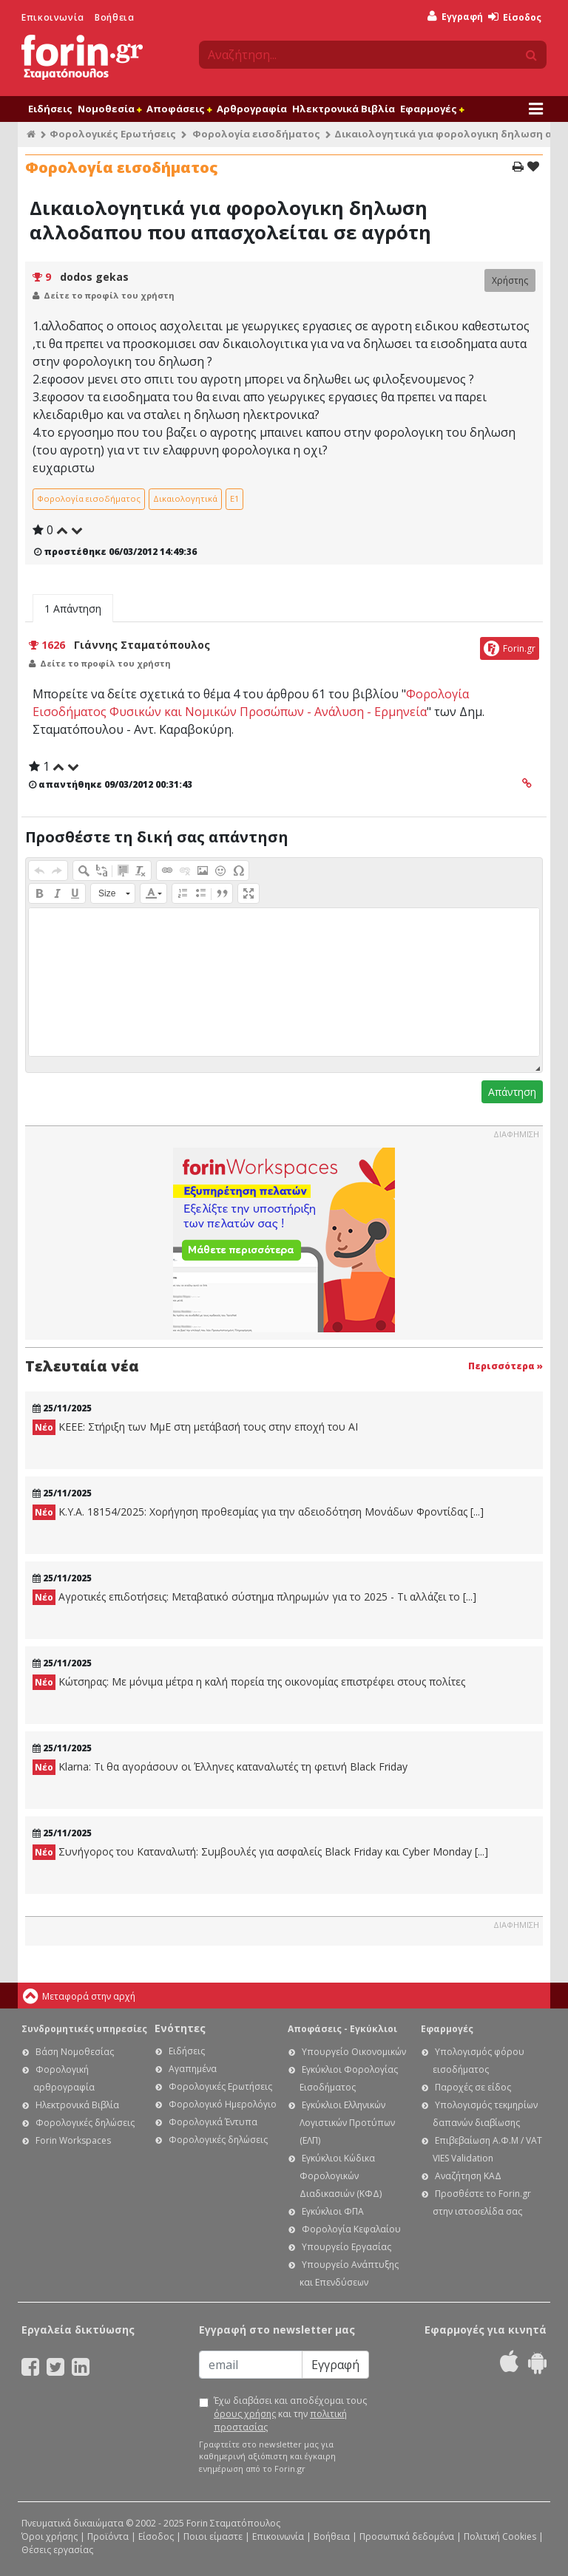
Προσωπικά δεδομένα (406, 2536)
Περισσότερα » (505, 1366)
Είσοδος (514, 17)
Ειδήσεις (50, 108)
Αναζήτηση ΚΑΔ (468, 2176)
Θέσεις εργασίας (57, 2549)
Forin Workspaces (73, 2140)
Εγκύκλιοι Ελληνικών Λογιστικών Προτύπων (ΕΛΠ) (347, 2123)
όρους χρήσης (245, 2414)
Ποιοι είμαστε (213, 2536)
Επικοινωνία (52, 17)
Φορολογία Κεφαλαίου (351, 2229)
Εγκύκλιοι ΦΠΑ (333, 2211)
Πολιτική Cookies (500, 2536)
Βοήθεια (114, 17)
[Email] (250, 2365)
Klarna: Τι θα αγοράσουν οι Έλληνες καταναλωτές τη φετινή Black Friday (220, 1767)
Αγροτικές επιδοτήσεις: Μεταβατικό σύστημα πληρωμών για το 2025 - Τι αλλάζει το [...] (254, 1597)
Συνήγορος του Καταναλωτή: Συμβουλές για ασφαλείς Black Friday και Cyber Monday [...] (260, 1852)
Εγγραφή (455, 16)
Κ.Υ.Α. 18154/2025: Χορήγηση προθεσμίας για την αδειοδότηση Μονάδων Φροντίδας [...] (258, 1512)
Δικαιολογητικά (185, 498)
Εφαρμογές (432, 108)
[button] (39, 870)
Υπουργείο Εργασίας (346, 2247)
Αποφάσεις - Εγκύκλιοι (342, 2029)
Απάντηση (512, 1092)
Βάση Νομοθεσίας (75, 2051)
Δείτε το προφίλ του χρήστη (109, 295)
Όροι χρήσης (49, 2536)
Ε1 (234, 498)
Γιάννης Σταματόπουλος (142, 645)
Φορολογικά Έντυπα (213, 2122)
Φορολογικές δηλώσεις (85, 2122)
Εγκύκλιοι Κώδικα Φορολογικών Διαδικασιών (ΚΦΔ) (341, 2176)
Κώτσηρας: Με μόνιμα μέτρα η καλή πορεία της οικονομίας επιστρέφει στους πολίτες (249, 1682)
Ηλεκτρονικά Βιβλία (343, 108)
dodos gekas (94, 277)
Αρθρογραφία (252, 108)
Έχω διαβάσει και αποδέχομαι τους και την (290, 2413)
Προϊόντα (108, 2536)
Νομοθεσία (109, 108)
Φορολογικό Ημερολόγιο (223, 2104)
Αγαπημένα (193, 2068)
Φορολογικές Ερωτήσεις (113, 133)
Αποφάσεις (179, 108)
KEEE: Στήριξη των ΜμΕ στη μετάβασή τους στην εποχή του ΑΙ (195, 1427)
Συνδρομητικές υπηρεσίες (84, 2029)
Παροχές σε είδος (473, 2087)
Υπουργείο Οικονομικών (354, 2051)
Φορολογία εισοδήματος (256, 133)
